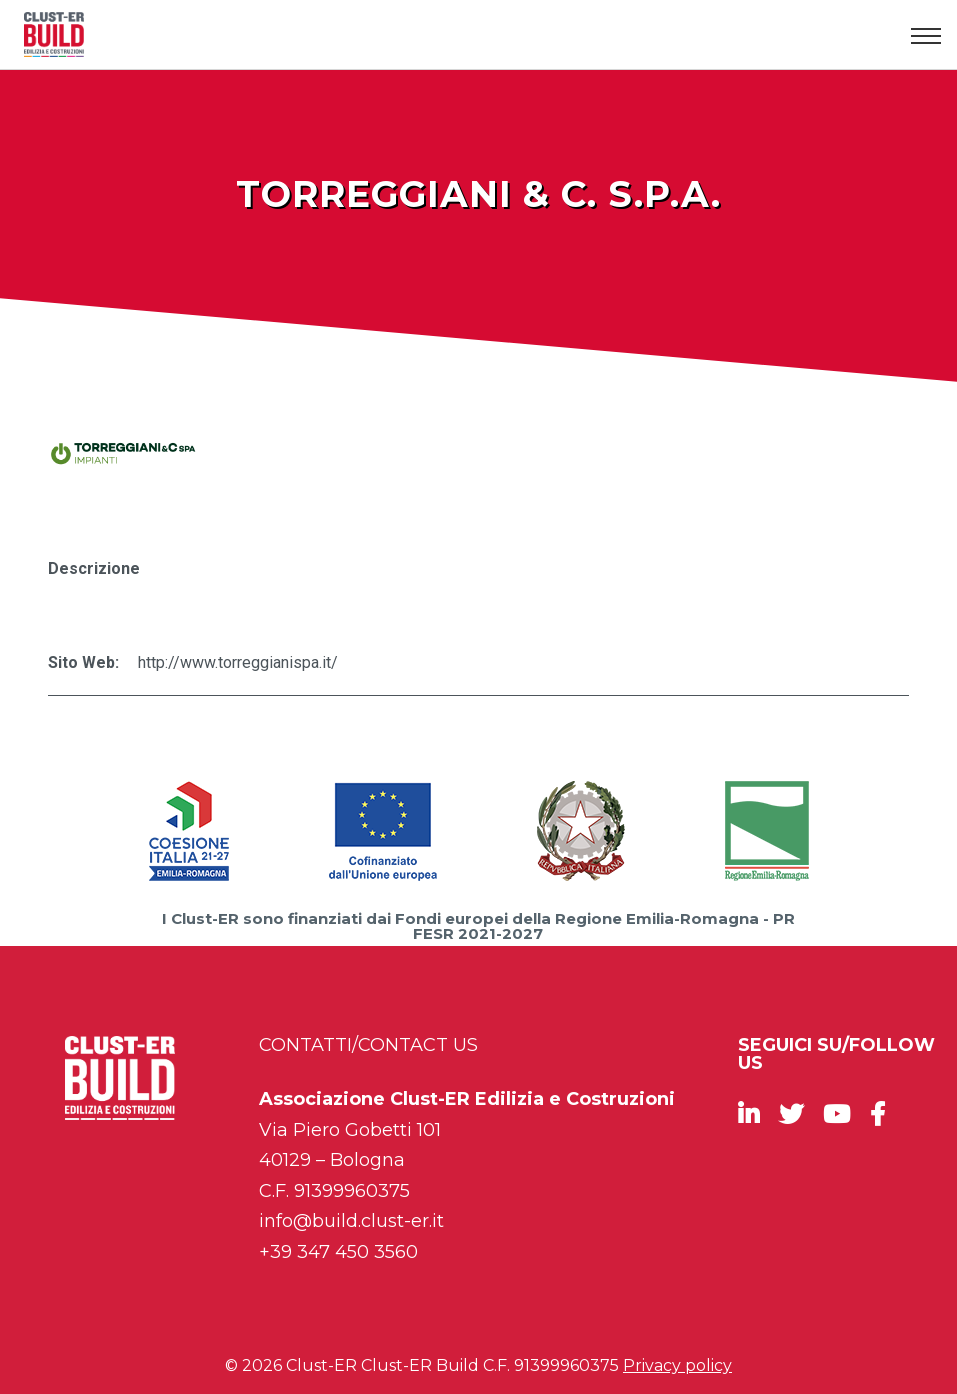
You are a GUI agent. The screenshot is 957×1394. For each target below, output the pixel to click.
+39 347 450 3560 (338, 1252)
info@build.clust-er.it (351, 1221)
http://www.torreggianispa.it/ (238, 662)
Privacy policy (677, 1365)
